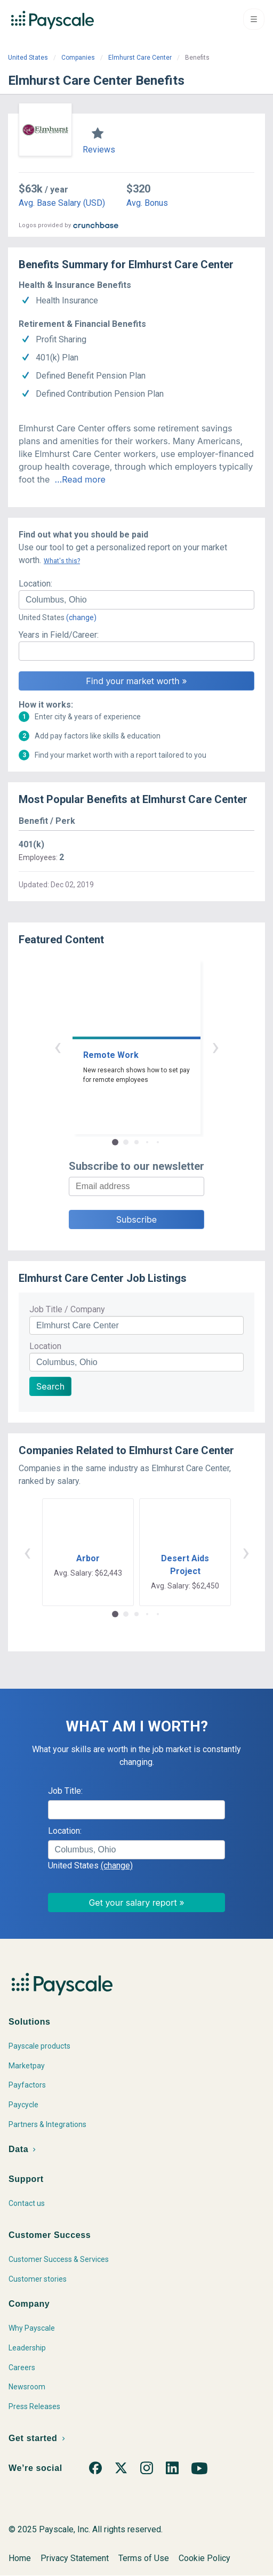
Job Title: (65, 1791)
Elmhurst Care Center (140, 57)
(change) (81, 617)
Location (45, 1346)
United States (28, 57)
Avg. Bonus (147, 203)
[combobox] (136, 599)
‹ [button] (57, 1046)
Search (50, 1386)
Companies (78, 57)
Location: (35, 584)
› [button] (215, 1046)
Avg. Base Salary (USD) (62, 203)
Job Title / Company (67, 1309)
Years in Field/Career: (59, 635)
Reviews (99, 150)
